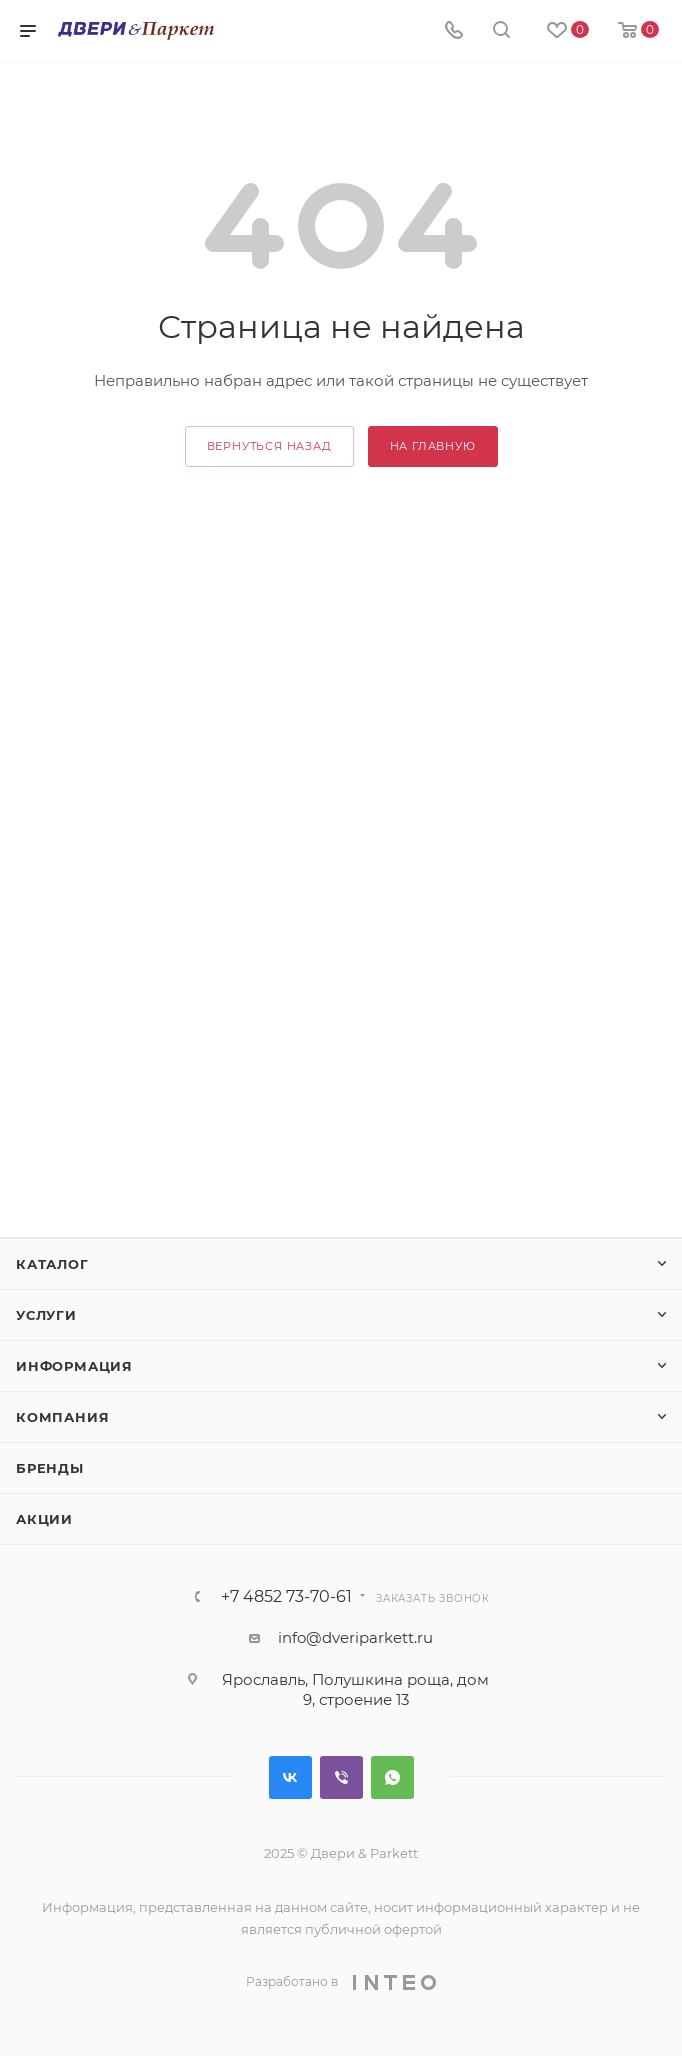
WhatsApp (392, 1777)
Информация (74, 1366)
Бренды (50, 1468)
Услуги (46, 1315)
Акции (44, 1519)
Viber (341, 1777)
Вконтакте (290, 1777)
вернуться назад (269, 446)
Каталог (52, 1264)
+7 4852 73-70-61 (286, 1597)
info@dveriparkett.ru (355, 1637)
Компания (62, 1417)
